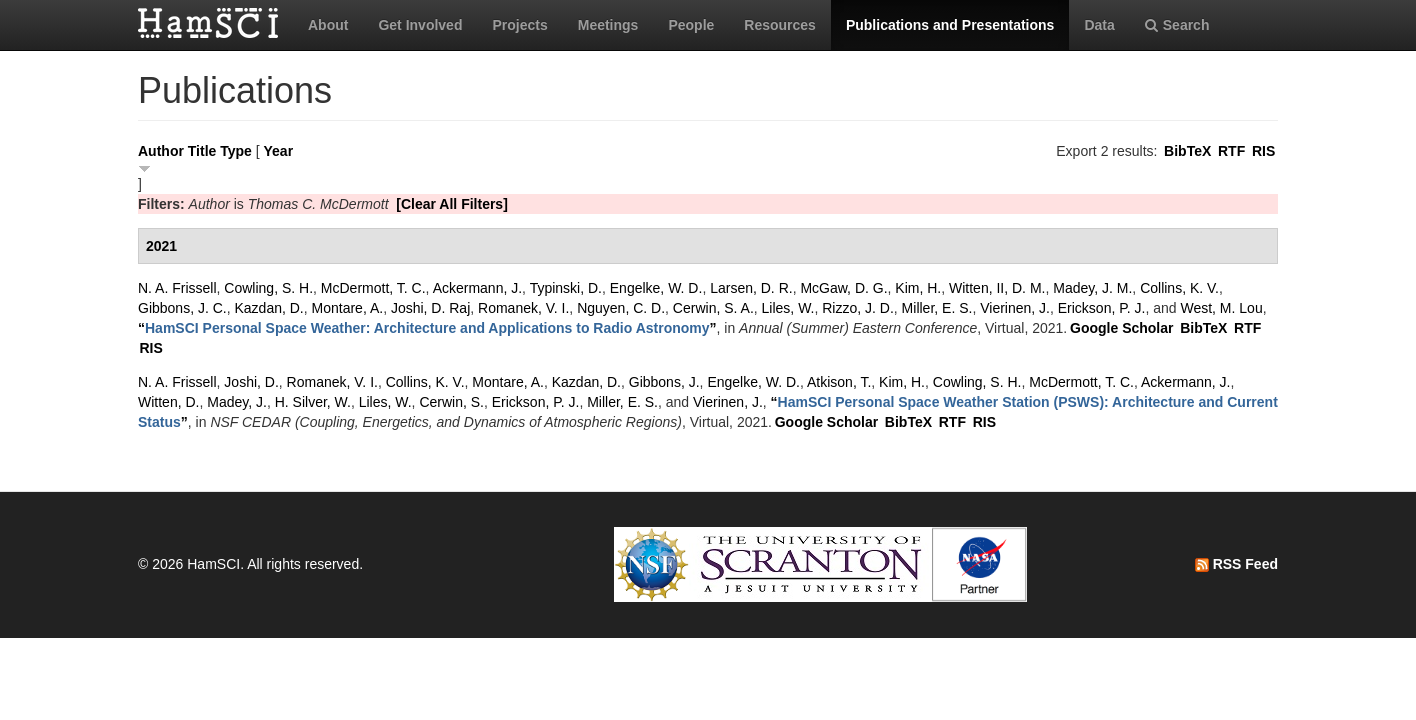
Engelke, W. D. (656, 288)
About (328, 25)
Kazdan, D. (268, 308)
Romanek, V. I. (523, 308)
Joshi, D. (251, 382)
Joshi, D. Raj (430, 308)
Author (161, 151)
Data (1099, 25)
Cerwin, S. (451, 402)
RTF (1231, 151)
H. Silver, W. (313, 402)
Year (279, 151)
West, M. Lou (1221, 308)
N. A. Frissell (177, 288)
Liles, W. (788, 308)
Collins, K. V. (1179, 288)
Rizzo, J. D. (858, 308)
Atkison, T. (839, 382)
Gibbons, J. (664, 382)
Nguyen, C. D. (621, 308)
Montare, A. (348, 308)
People (691, 25)
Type (236, 151)
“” (427, 328)
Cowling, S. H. (268, 288)
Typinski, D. (566, 288)
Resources (780, 25)
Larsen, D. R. (751, 288)
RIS (1263, 151)
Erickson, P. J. (1102, 308)
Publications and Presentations (950, 25)
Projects (519, 25)
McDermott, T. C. (373, 288)
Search (1177, 25)
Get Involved (420, 25)
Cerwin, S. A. (713, 308)
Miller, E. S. (937, 308)
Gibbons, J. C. (182, 308)
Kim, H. (918, 288)
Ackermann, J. (477, 288)
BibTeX (1187, 151)
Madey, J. (237, 402)
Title (202, 151)
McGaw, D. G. (843, 288)
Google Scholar (1121, 328)
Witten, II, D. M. (997, 288)
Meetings (608, 25)
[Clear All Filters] (452, 204)
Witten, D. (168, 402)
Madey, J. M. (1092, 288)
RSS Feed (1236, 564)
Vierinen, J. (1015, 308)
